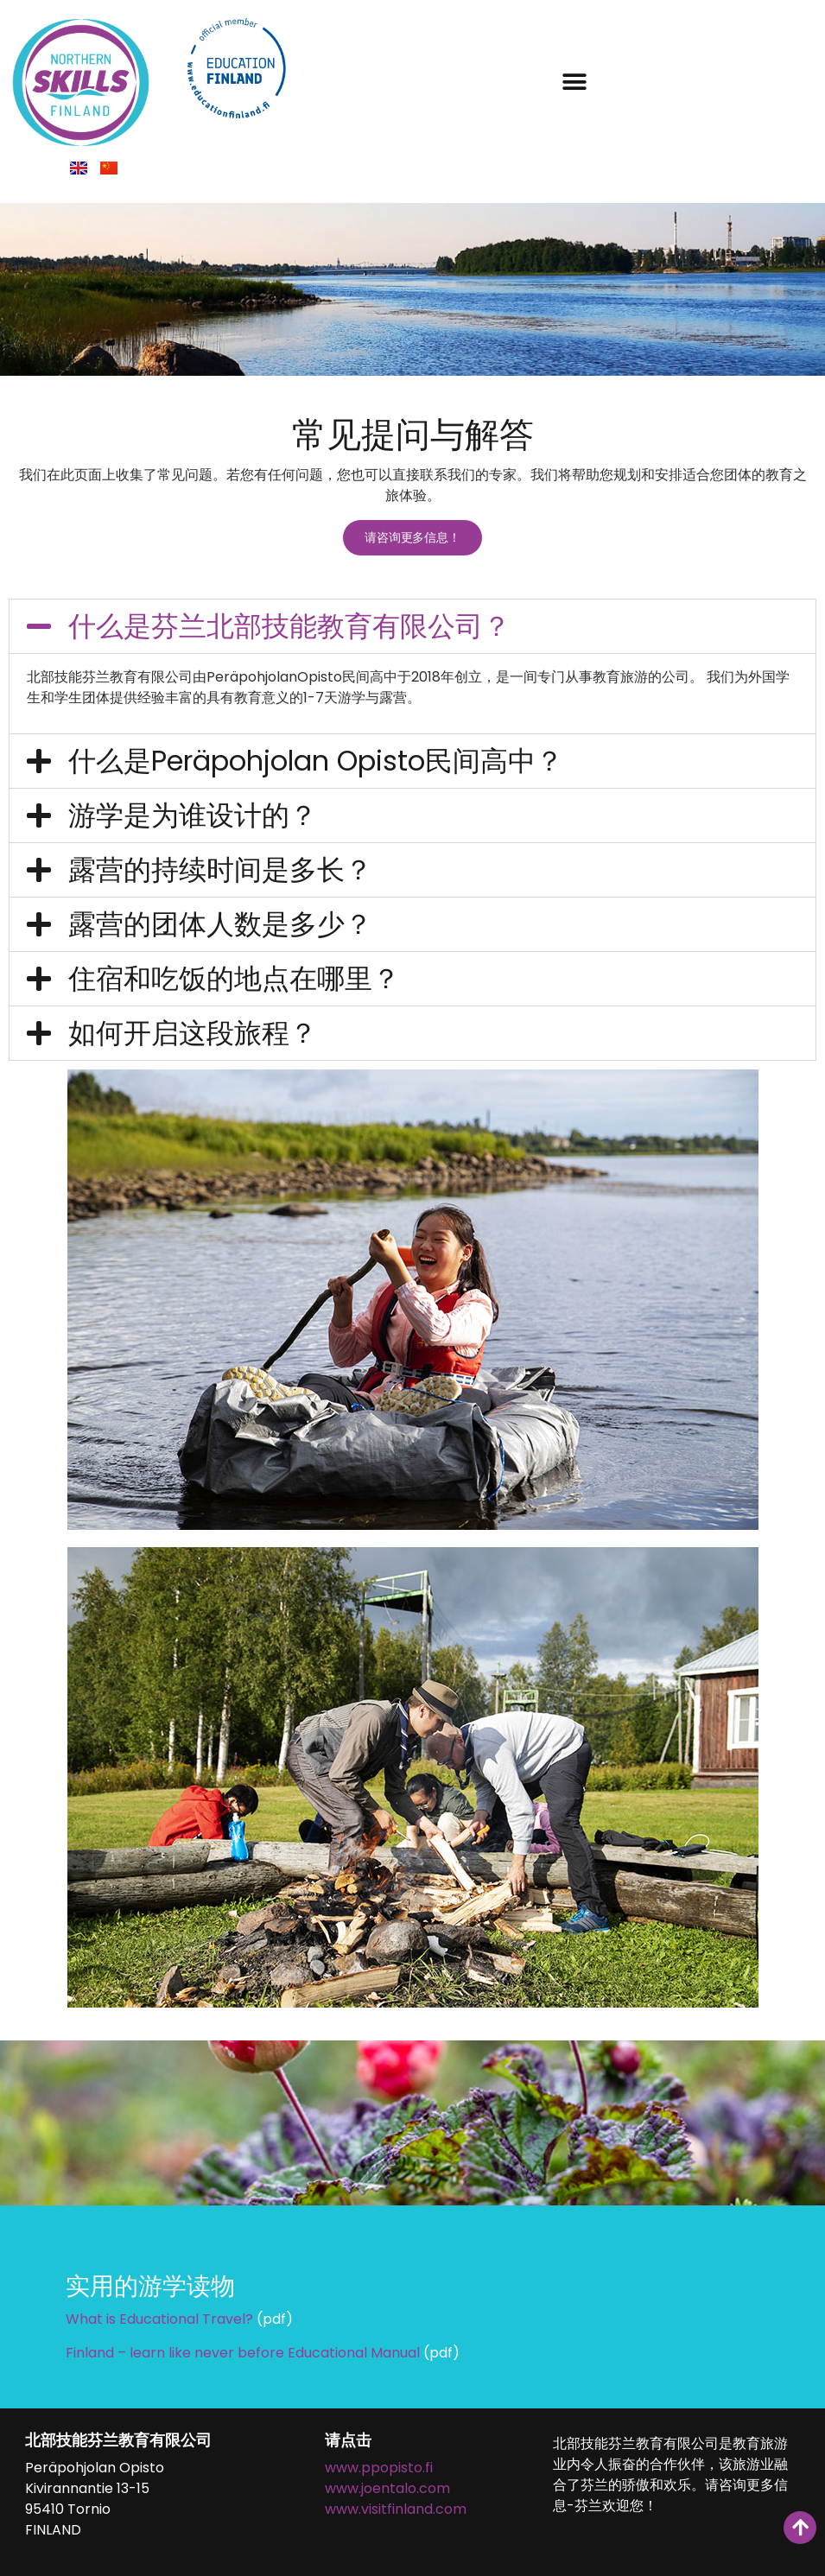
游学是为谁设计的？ (192, 813)
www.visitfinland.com (395, 2507)
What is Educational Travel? (159, 2317)
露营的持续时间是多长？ (220, 867)
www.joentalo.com (387, 2487)
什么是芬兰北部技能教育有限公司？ (289, 623)
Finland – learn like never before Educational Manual (243, 2350)
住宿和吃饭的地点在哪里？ (234, 976)
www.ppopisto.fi (379, 2466)
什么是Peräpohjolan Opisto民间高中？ (315, 758)
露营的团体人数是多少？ (220, 922)
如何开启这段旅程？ (192, 1031)
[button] (574, 82)
